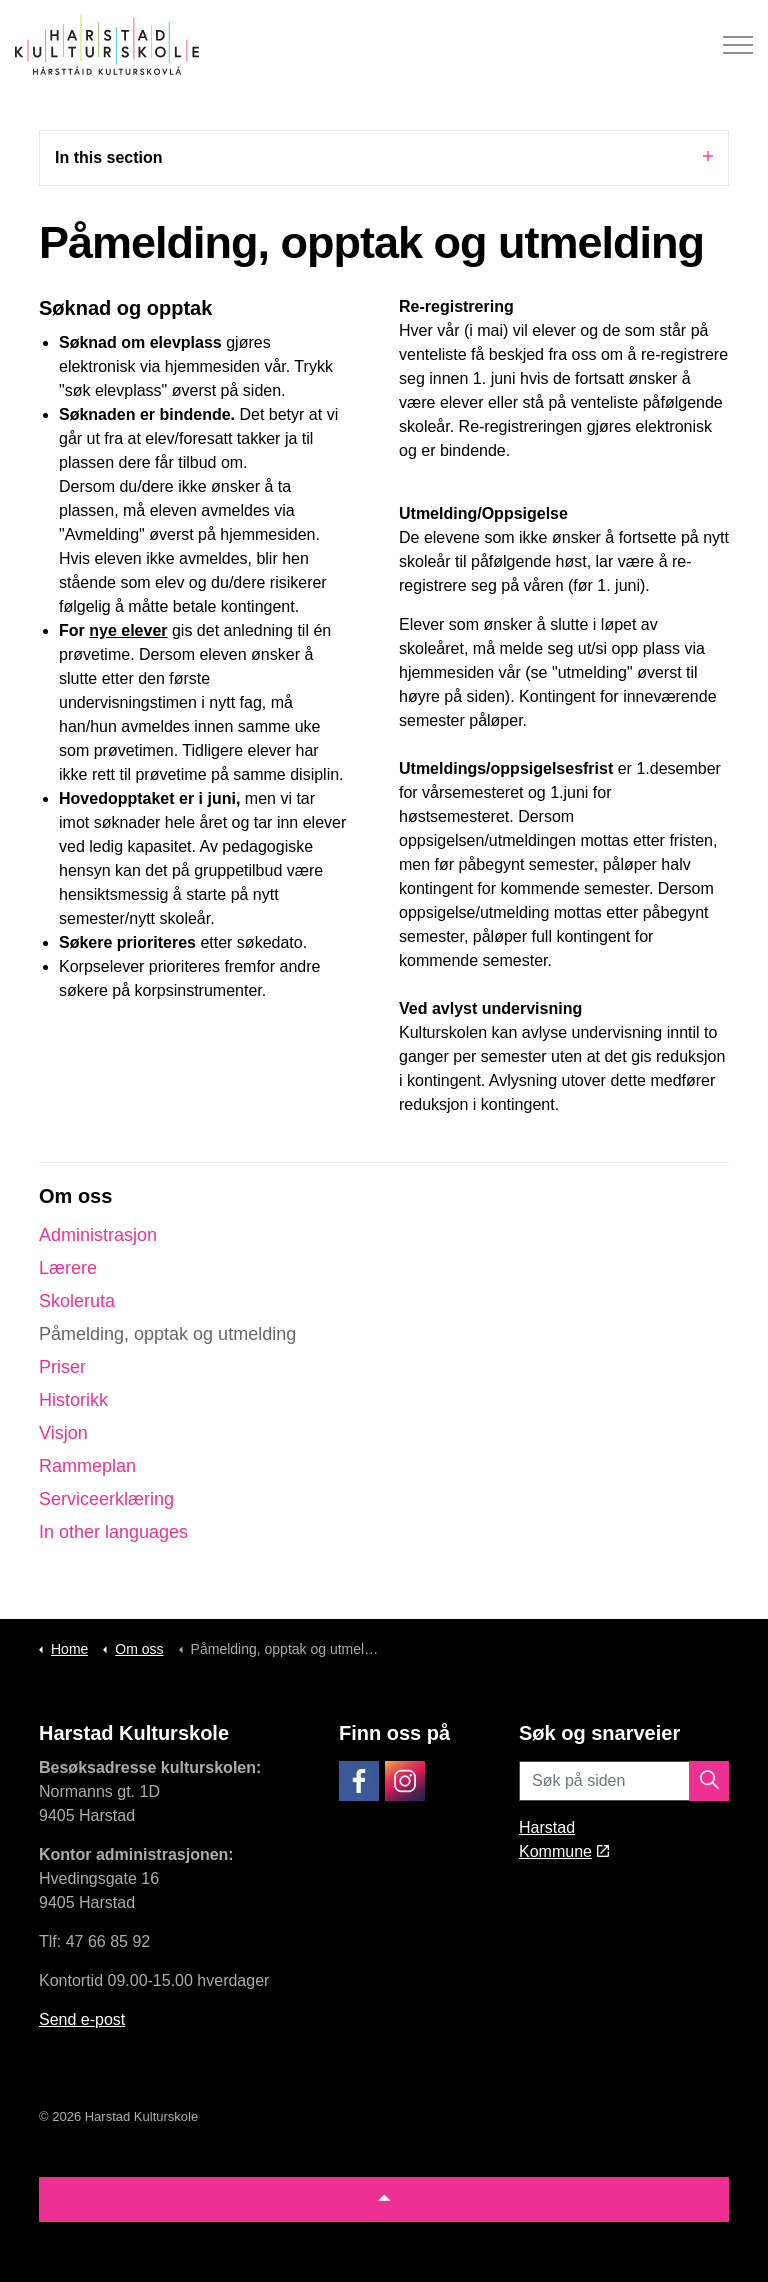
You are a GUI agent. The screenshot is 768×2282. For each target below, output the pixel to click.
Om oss (75, 1196)
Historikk (73, 1400)
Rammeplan (87, 1466)
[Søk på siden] (624, 1781)
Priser (62, 1367)
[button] (709, 1781)
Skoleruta (77, 1301)
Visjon (63, 1433)
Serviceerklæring (106, 1499)
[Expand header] (738, 45)
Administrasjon (98, 1235)
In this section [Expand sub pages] (384, 157)
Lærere (68, 1268)
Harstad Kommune (564, 1839)
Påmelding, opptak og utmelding (167, 1334)
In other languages (113, 1532)
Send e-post (82, 2019)
